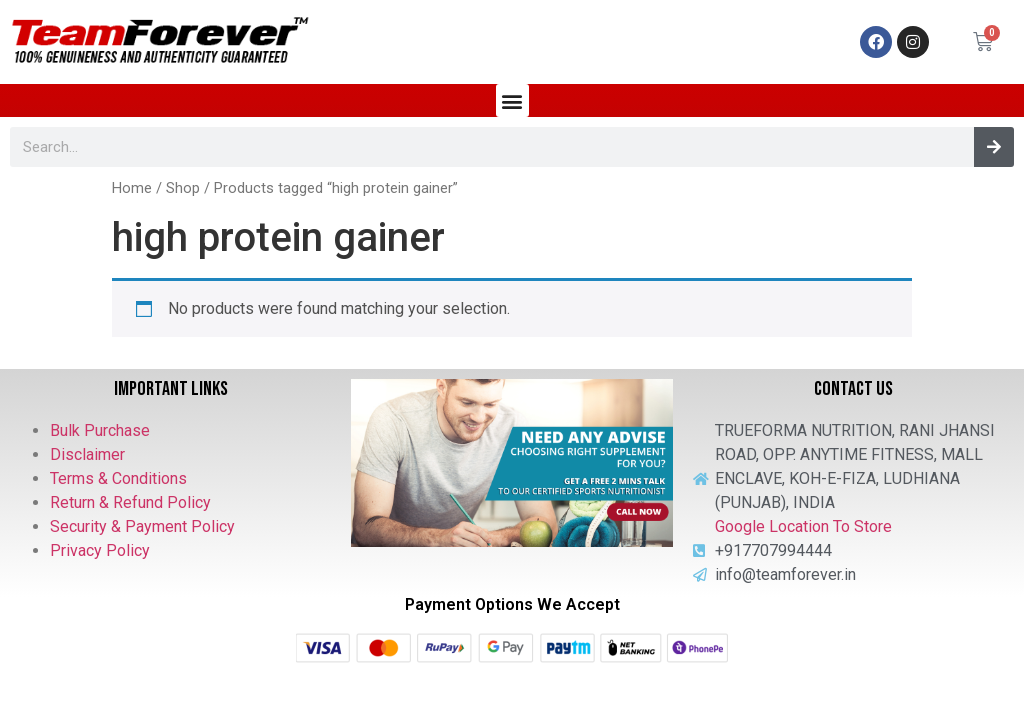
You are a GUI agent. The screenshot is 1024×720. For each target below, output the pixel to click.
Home (132, 188)
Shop (183, 188)
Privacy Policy (100, 550)
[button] (512, 100)
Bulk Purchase (100, 430)
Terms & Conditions (118, 478)
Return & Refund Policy (130, 502)
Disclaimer (87, 454)
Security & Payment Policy (142, 526)
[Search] (994, 147)
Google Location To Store (803, 526)
